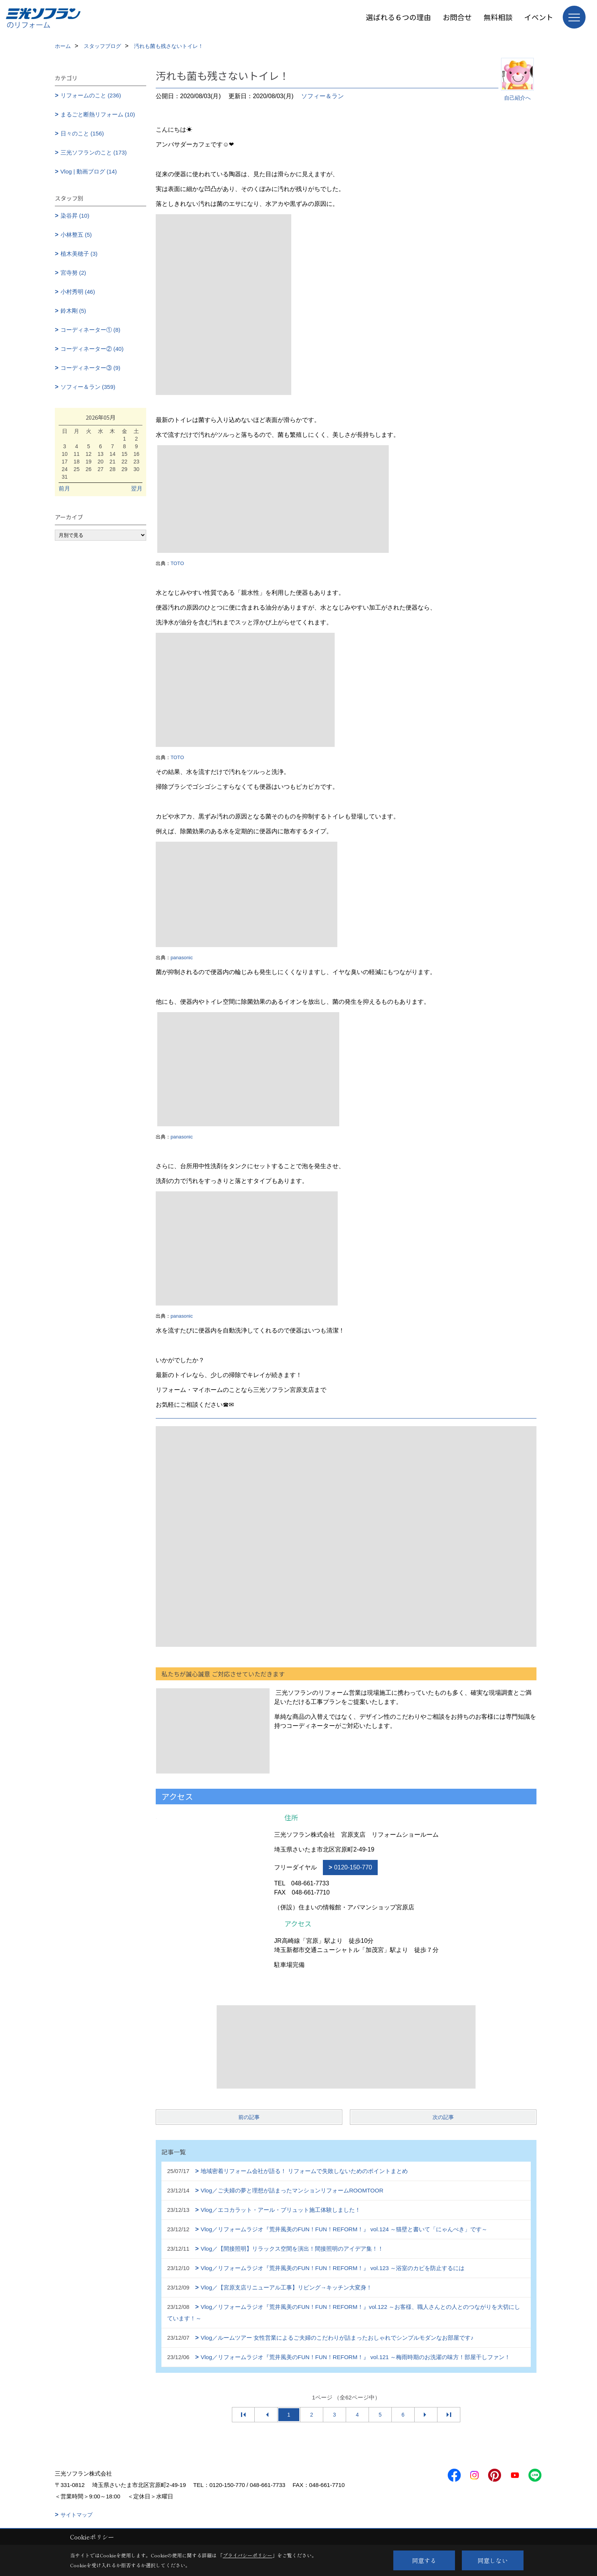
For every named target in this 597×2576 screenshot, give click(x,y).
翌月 (136, 488)
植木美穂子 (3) (79, 253)
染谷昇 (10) (75, 215)
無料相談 (498, 17)
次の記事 (443, 2117)
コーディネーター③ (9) (91, 368)
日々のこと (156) (82, 133)
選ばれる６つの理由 (398, 17)
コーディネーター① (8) (91, 329)
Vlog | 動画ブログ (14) (89, 171)
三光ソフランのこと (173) (94, 152)
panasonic (182, 957)
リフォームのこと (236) (91, 95)
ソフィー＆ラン (322, 96)
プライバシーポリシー (247, 2555)
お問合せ (457, 17)
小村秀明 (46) (78, 291)
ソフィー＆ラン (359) (88, 387)
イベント (538, 17)
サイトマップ (77, 2515)
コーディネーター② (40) (92, 348)
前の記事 (249, 2117)
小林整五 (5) (76, 234)
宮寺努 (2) (73, 272)
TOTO (177, 563)
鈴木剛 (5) (73, 310)
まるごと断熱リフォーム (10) (98, 114)
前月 (64, 488)
